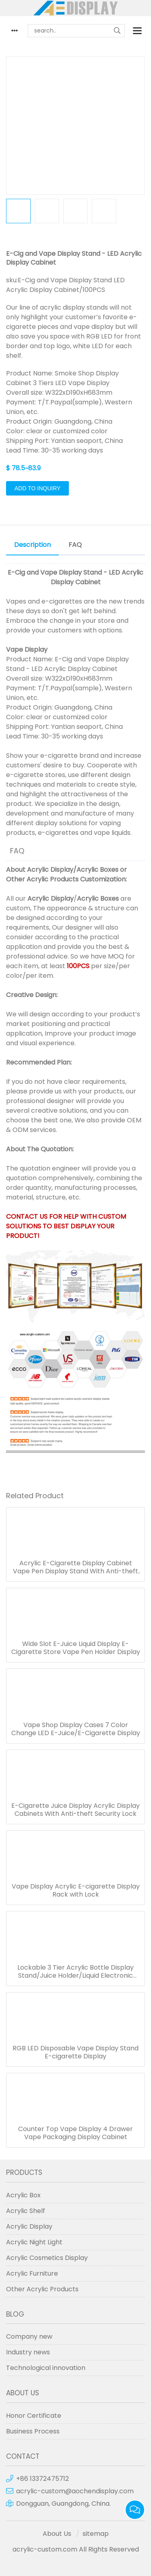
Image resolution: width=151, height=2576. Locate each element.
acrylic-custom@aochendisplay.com (75, 2491)
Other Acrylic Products (42, 879)
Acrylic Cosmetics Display (47, 2257)
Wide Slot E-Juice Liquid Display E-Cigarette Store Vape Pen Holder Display (75, 1648)
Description (32, 544)
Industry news (28, 2352)
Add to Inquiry (37, 488)
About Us (57, 2533)
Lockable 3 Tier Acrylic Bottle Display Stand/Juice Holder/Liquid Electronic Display (75, 1972)
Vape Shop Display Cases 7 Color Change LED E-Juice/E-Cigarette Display (75, 1729)
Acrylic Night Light (34, 2242)
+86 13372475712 (42, 2478)
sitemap (96, 2533)
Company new (29, 2336)
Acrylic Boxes (97, 869)
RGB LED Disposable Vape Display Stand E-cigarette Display (75, 2052)
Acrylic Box (23, 2195)
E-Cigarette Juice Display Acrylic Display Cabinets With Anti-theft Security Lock (75, 1810)
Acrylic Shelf (25, 2210)
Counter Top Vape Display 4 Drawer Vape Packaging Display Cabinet (75, 2133)
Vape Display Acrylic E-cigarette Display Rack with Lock (76, 1891)
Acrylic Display (50, 869)
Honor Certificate (33, 2415)
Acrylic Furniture (32, 2273)
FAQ (75, 544)
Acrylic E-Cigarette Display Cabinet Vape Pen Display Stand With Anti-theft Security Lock (75, 1567)
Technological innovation (45, 2367)
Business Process (33, 2431)
